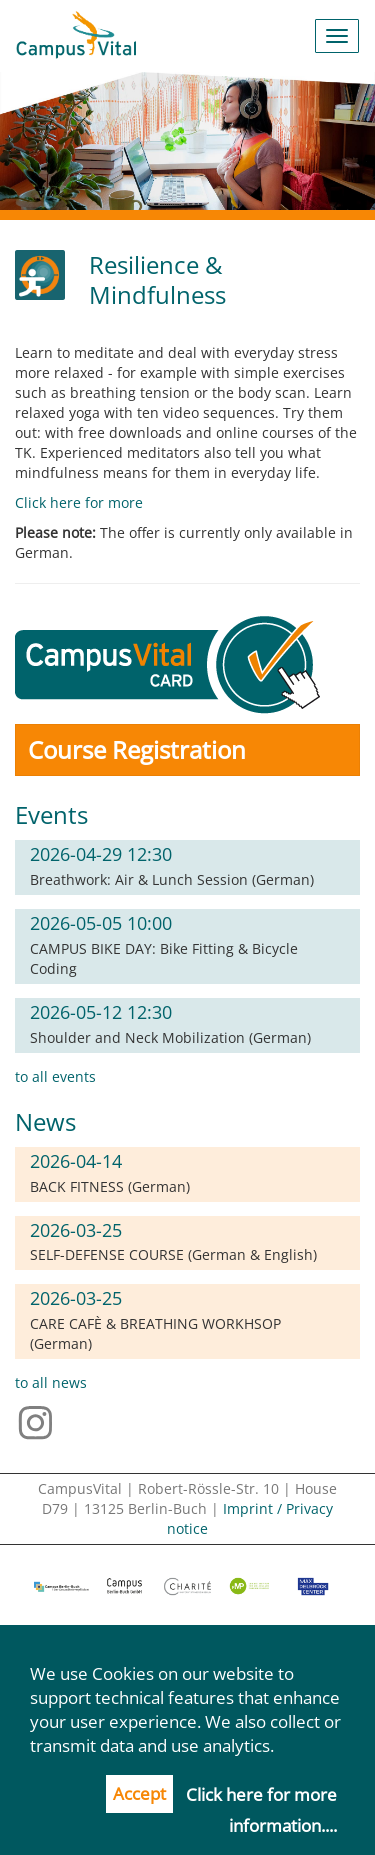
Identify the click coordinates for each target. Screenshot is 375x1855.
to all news (51, 1382)
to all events (55, 1076)
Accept (139, 1793)
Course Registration (137, 749)
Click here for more (79, 502)
